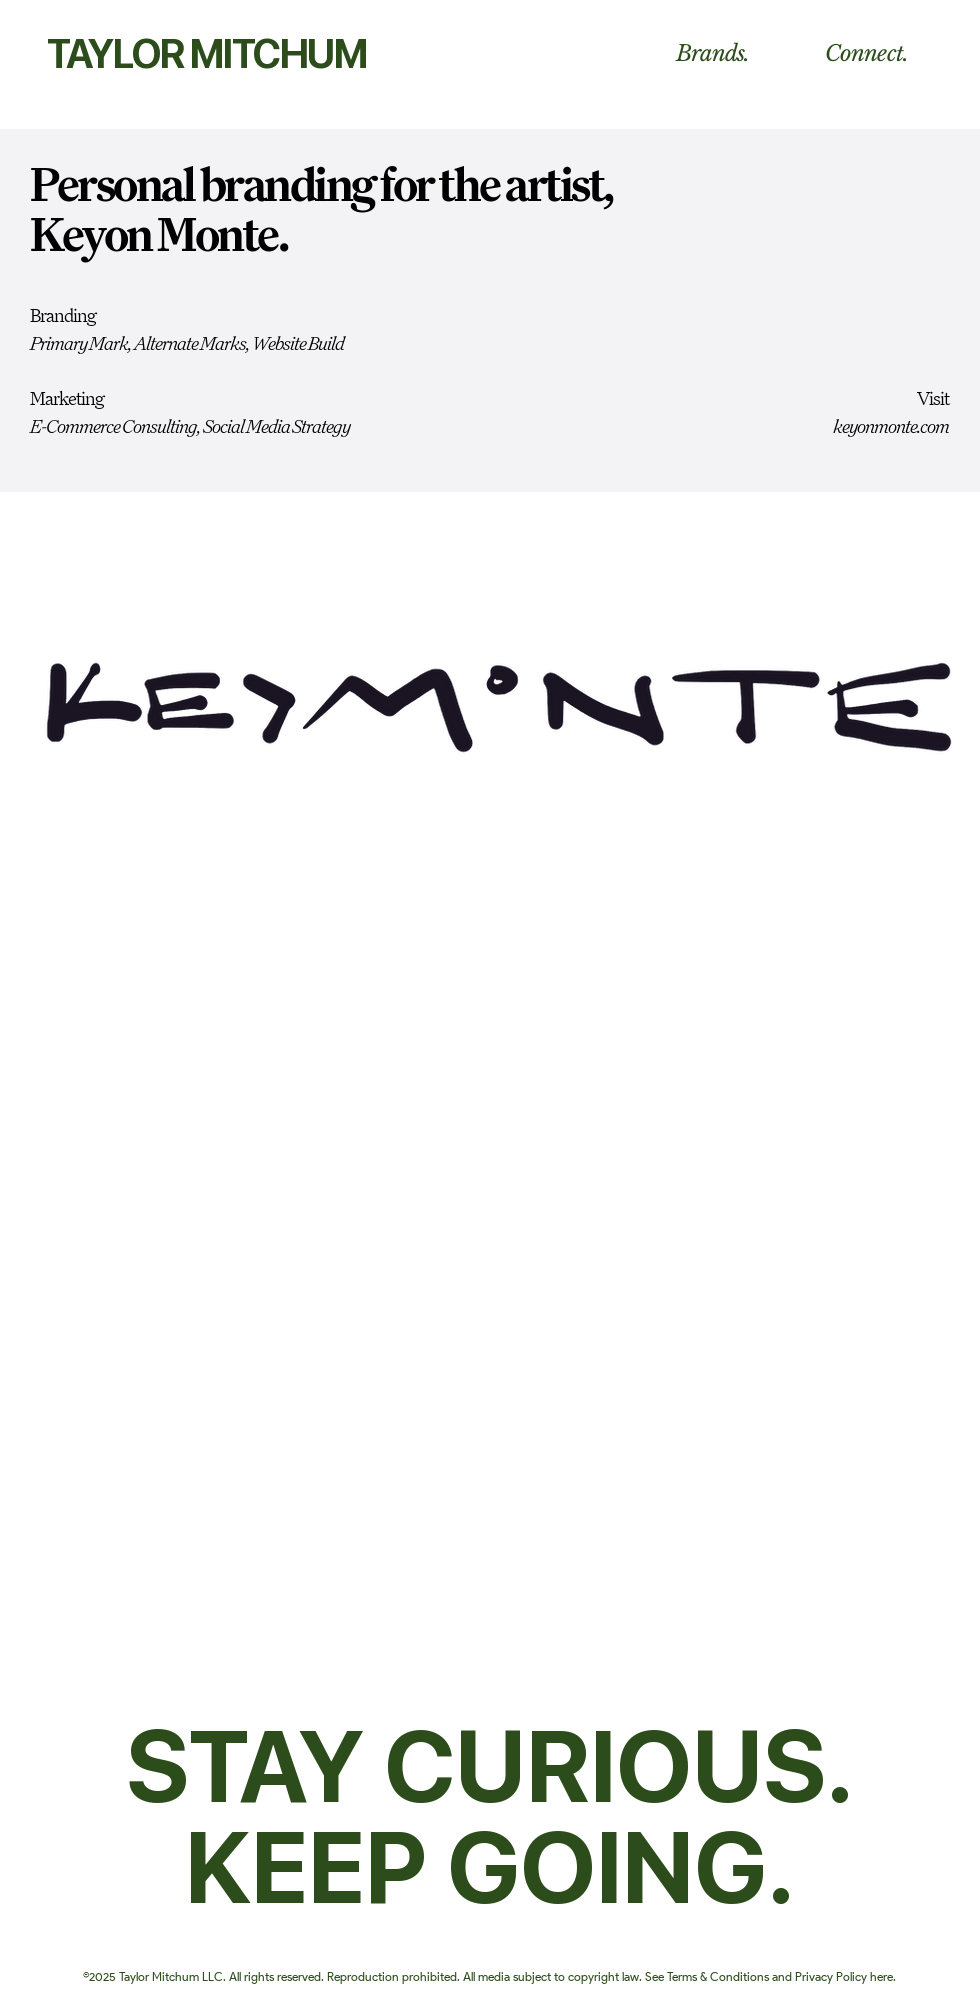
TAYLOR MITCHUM (207, 54)
